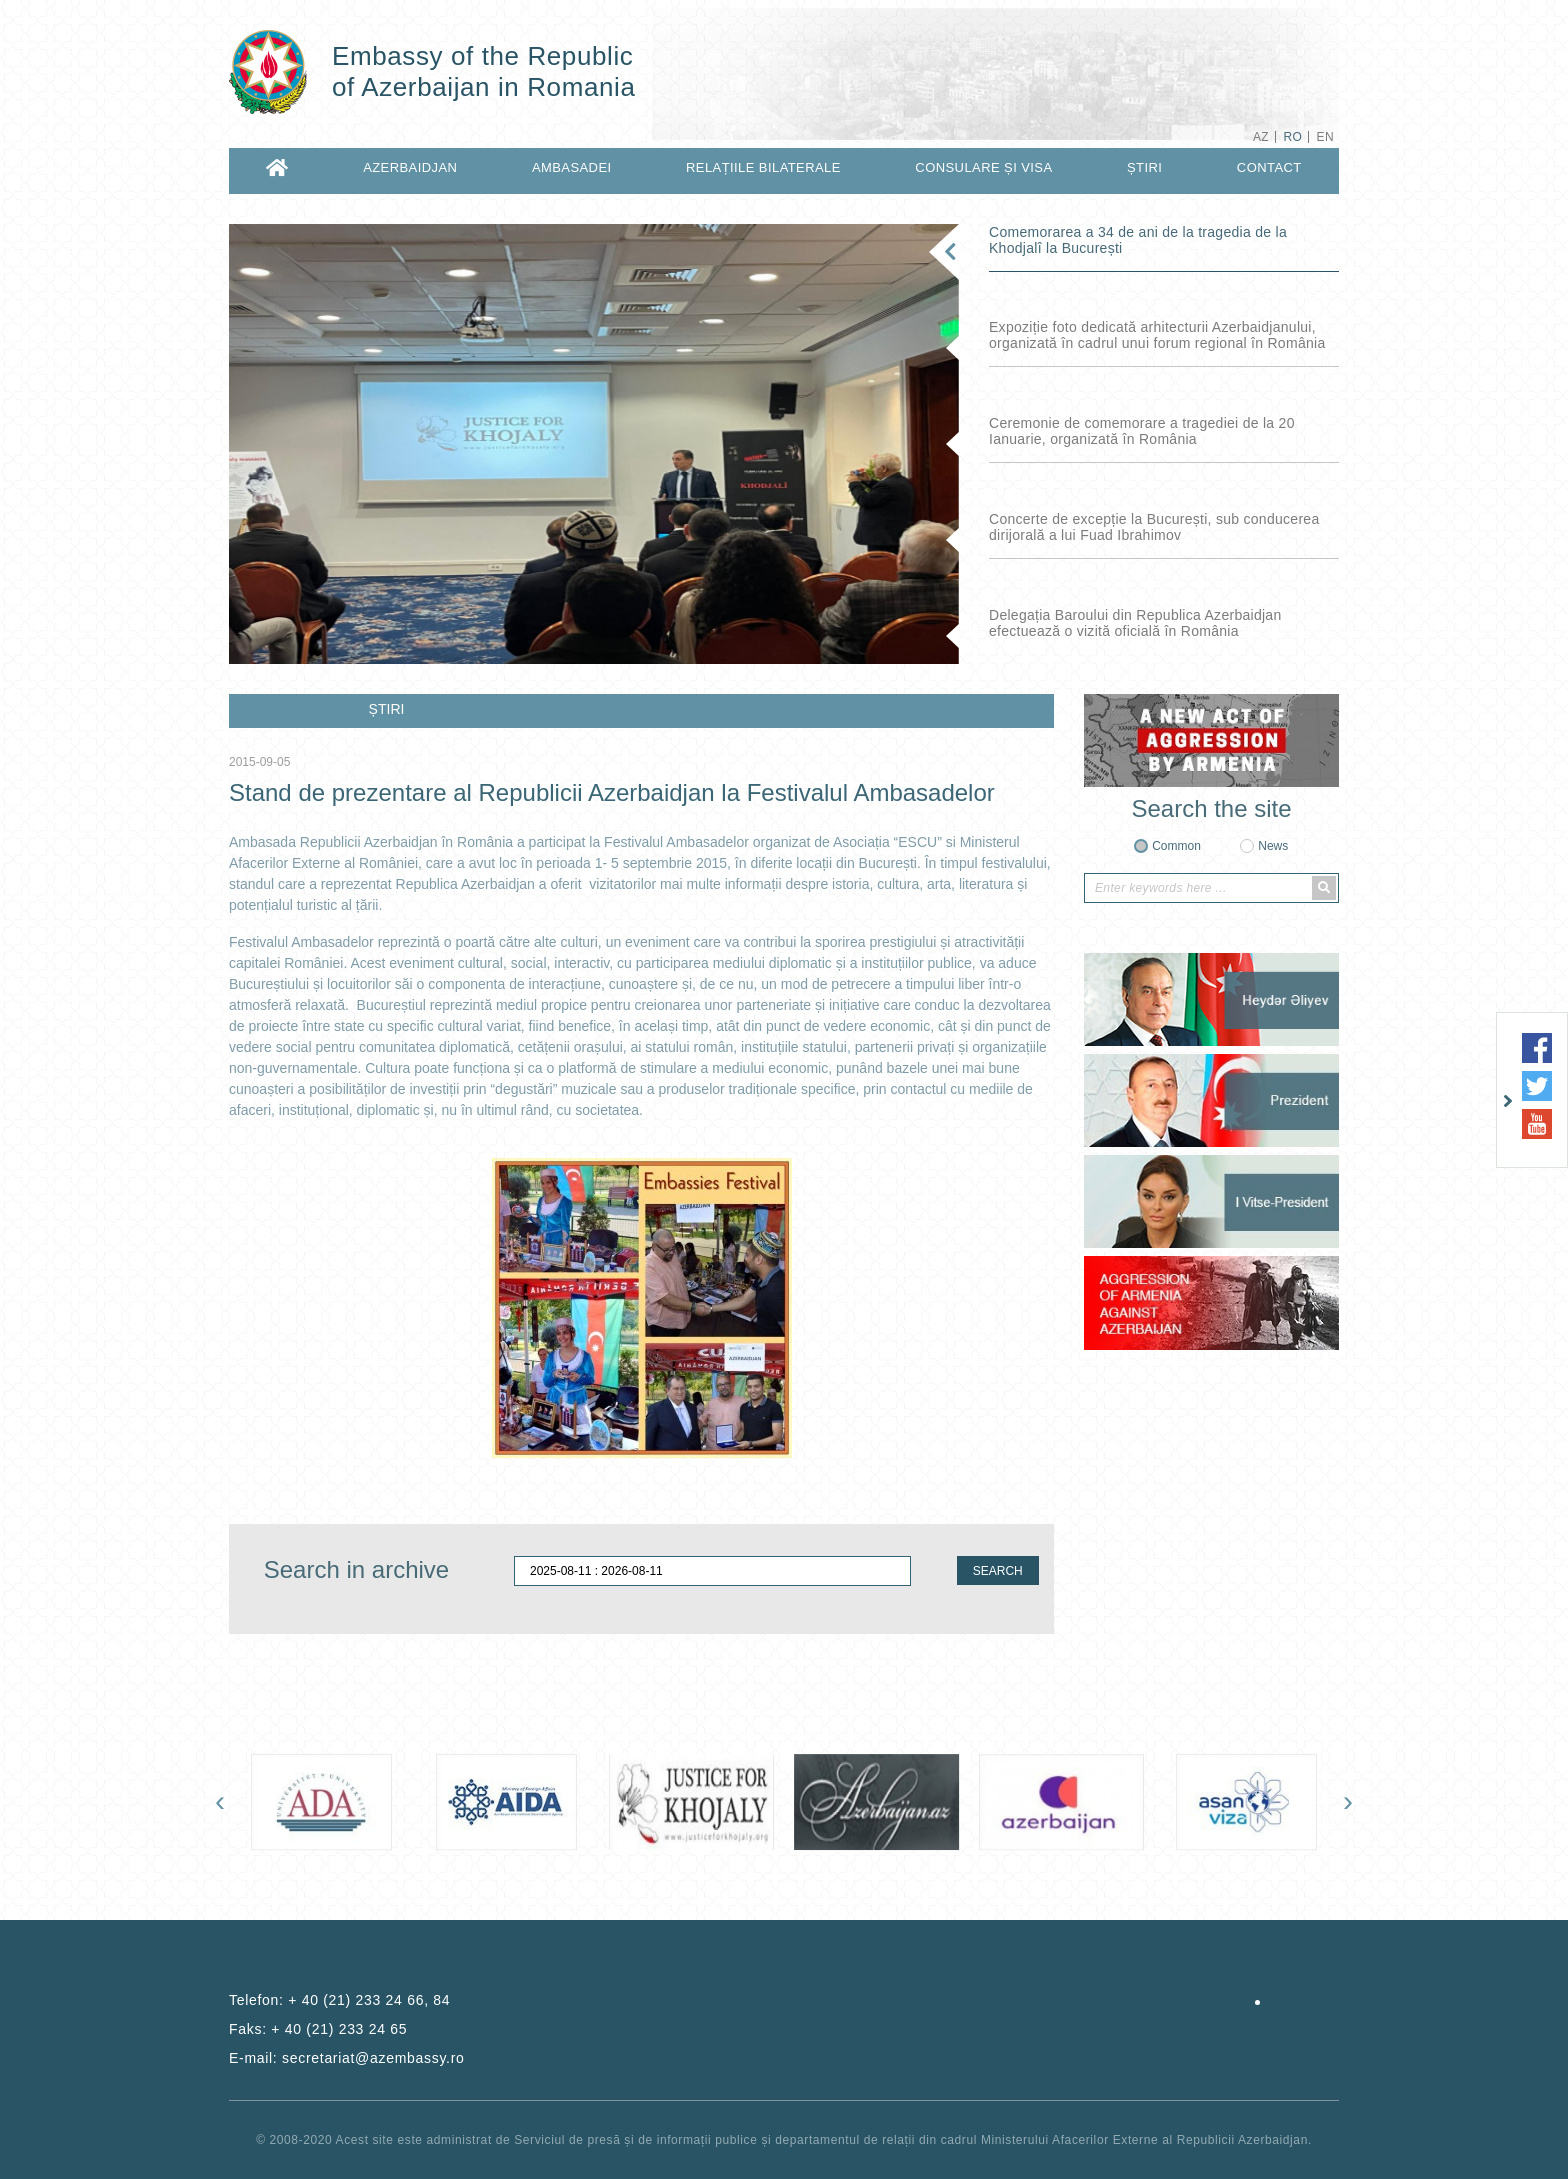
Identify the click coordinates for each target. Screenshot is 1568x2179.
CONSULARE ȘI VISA (983, 167)
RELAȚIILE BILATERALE (763, 167)
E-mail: (347, 2058)
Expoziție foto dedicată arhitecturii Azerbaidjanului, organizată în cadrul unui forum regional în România (1157, 335)
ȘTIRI (1144, 167)
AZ (1261, 137)
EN (1325, 137)
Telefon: (339, 2000)
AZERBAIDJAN (410, 167)
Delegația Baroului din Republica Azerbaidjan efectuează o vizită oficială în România (1135, 623)
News (1273, 846)
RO (1292, 137)
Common (1176, 846)
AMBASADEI (572, 167)
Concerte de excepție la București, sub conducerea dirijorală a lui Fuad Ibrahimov (1154, 527)
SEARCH (998, 1571)
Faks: (318, 2029)
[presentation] (220, 1801)
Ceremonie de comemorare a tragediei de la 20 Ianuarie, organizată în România (1142, 431)
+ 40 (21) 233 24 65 (339, 2029)
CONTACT (1269, 167)
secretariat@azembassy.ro (373, 2058)
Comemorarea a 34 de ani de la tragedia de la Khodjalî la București (1138, 240)
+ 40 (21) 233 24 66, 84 (369, 2000)
